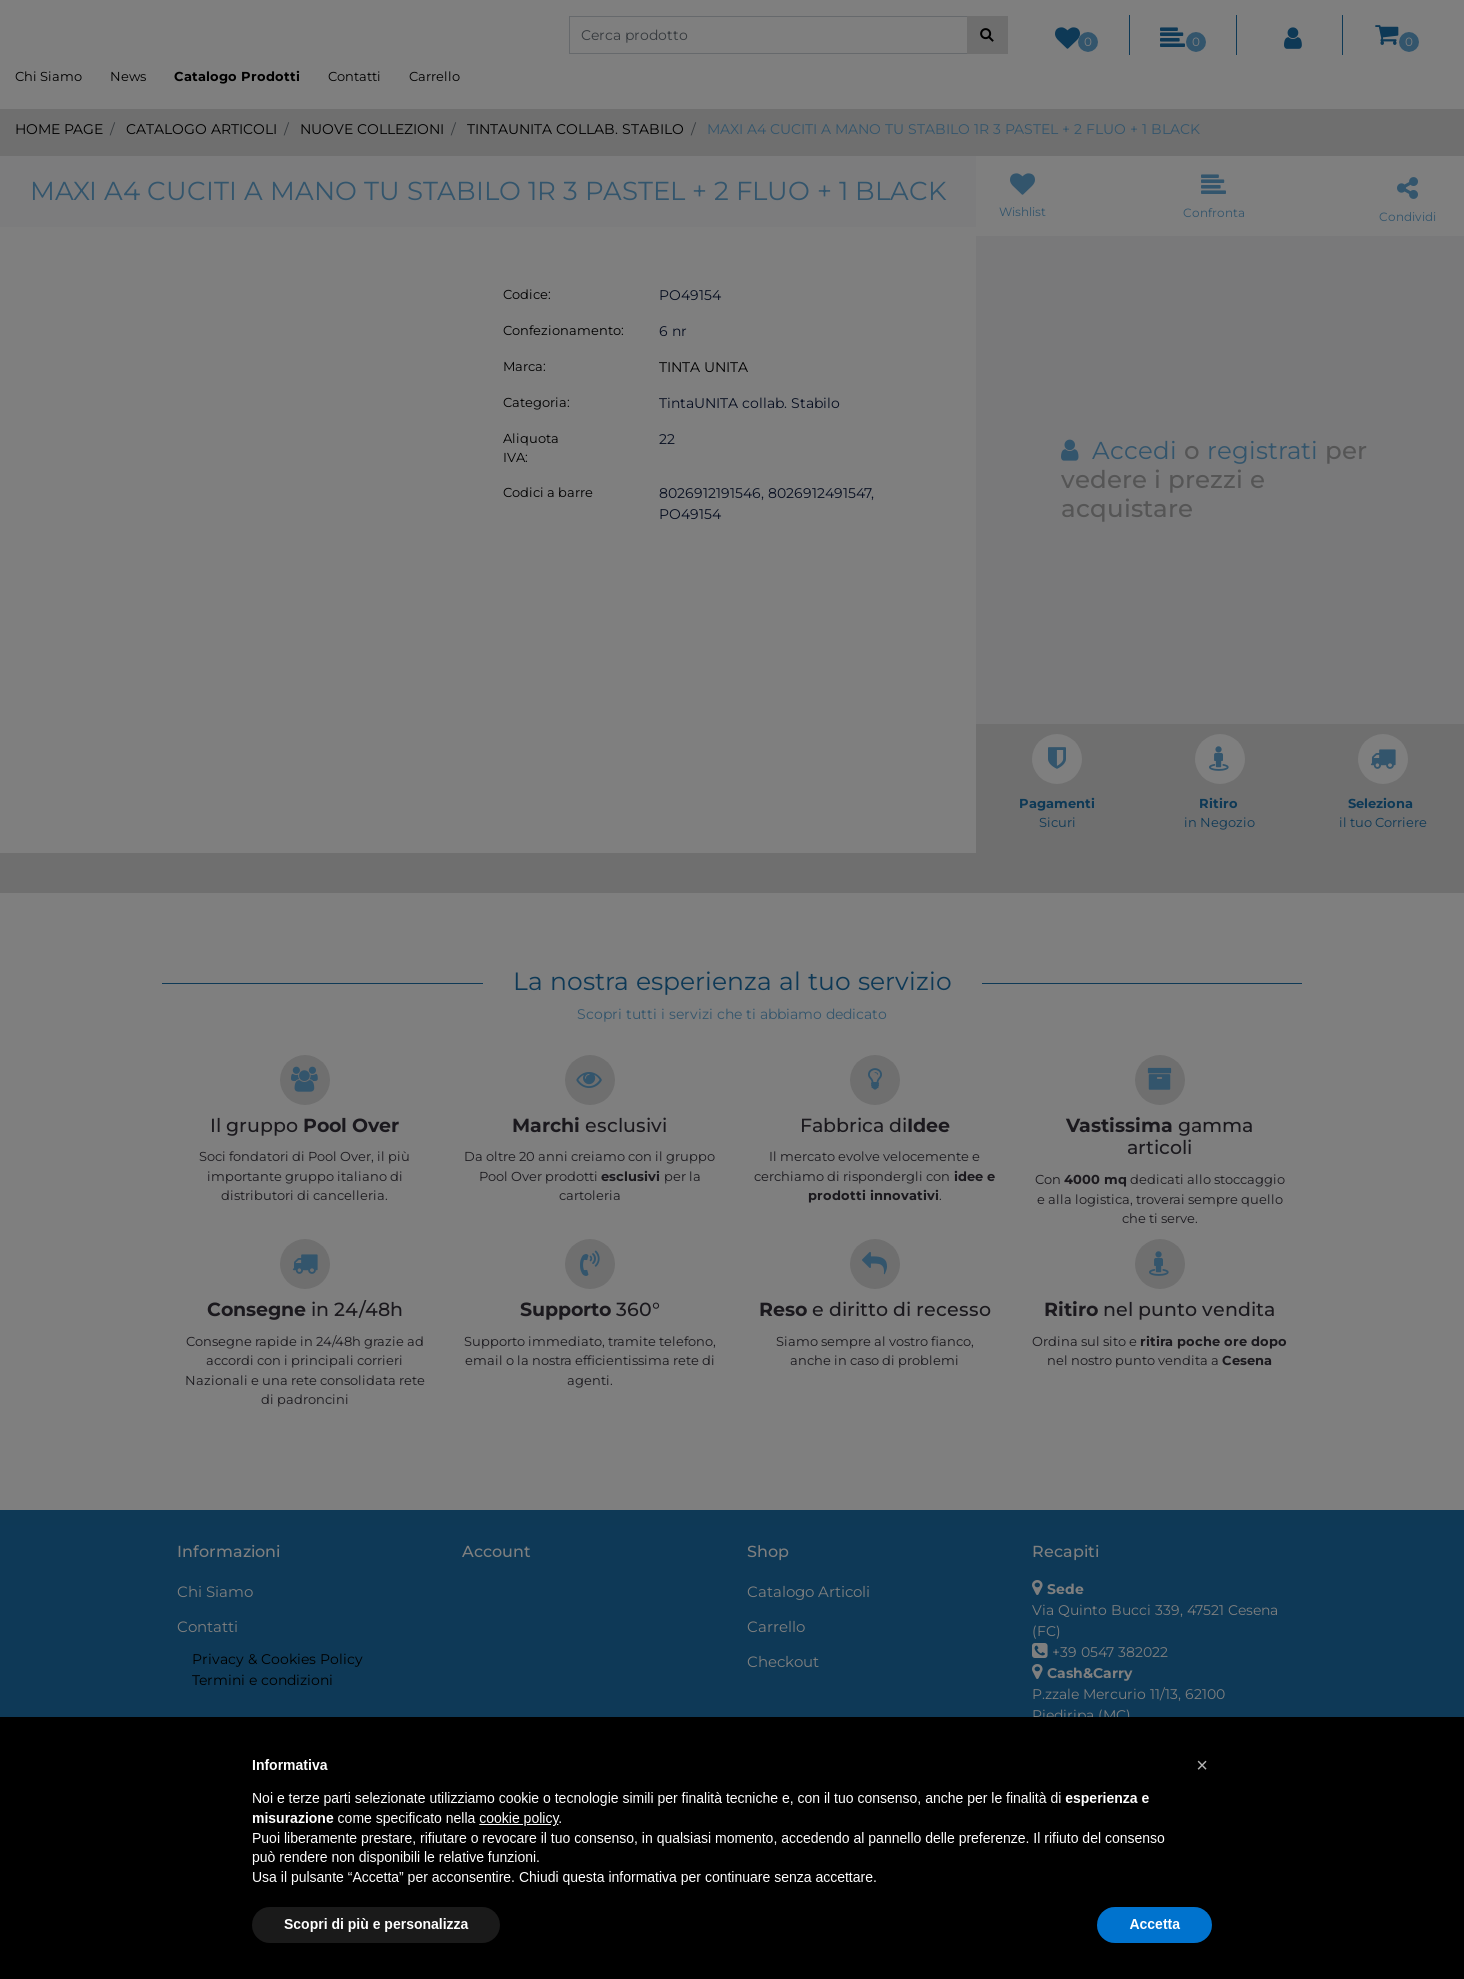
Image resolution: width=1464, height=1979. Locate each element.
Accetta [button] (1154, 1924)
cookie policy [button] (518, 1818)
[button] (1202, 1765)
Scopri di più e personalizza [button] (376, 1924)
